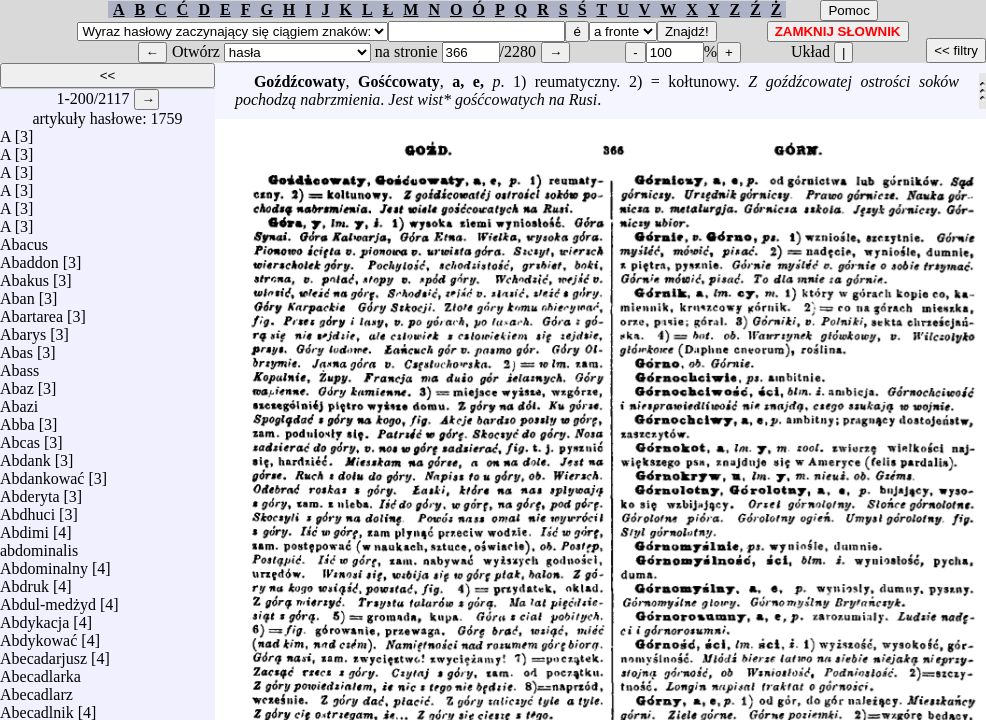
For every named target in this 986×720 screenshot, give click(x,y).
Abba (17, 419)
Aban (17, 293)
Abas (16, 347)
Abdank (25, 455)
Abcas (20, 437)
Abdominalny (44, 563)
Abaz (17, 383)
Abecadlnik (37, 707)
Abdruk (24, 581)
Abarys (23, 329)
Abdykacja (34, 617)
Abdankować (42, 473)
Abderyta (30, 491)
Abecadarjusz (43, 653)
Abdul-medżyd (48, 599)
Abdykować (38, 635)
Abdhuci (27, 509)
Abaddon (29, 257)
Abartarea (31, 311)
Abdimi (24, 527)
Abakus (24, 275)
